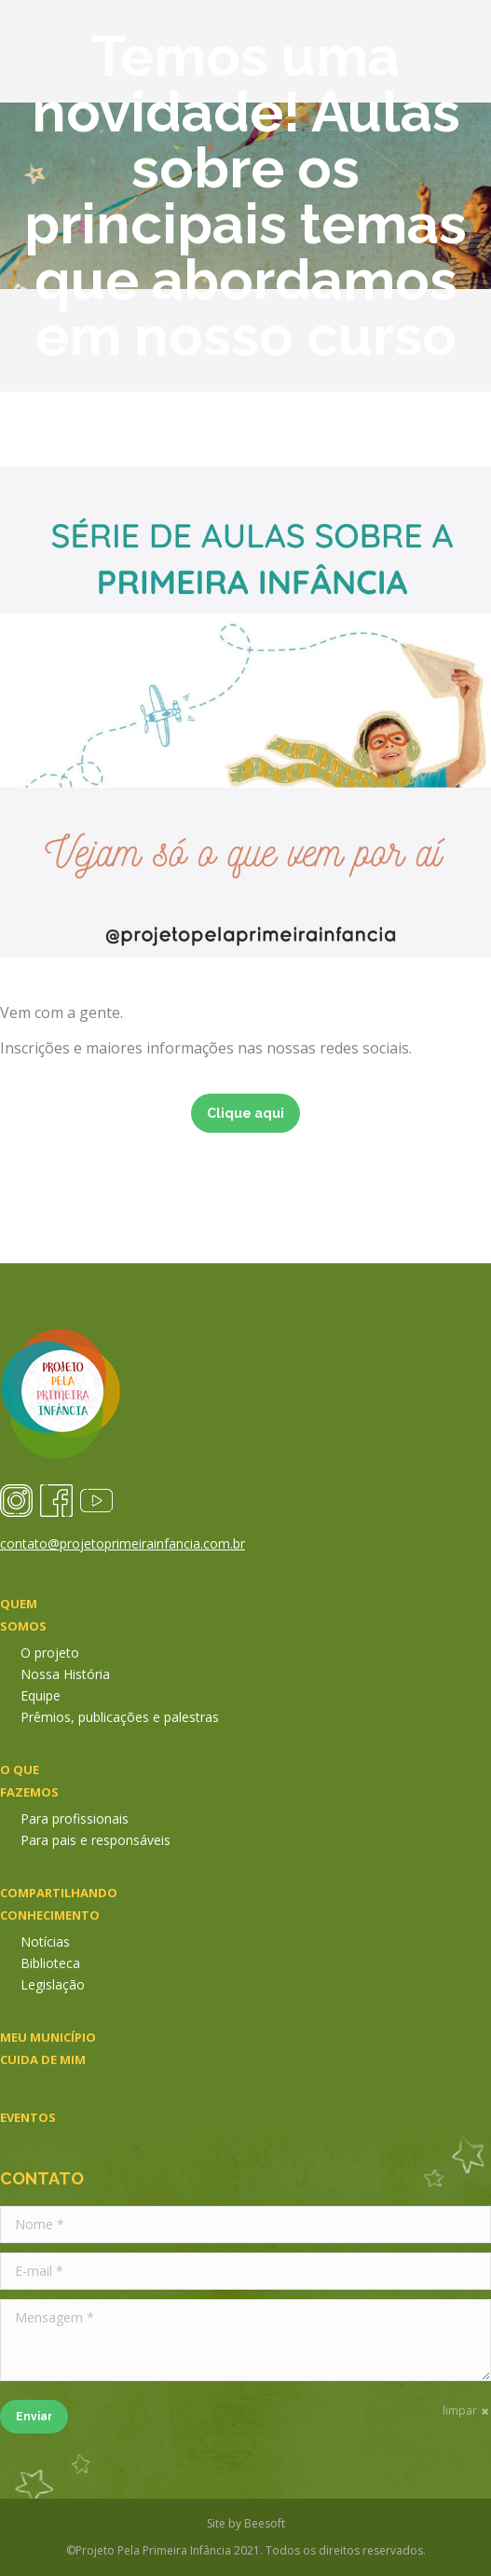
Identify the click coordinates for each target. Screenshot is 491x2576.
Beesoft (264, 2523)
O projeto (49, 1652)
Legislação (52, 1984)
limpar (460, 2410)
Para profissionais (74, 1818)
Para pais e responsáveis (95, 1840)
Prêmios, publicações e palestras (119, 1717)
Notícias (45, 1941)
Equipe (40, 1695)
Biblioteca (50, 1963)
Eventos (28, 2117)
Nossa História (65, 1674)
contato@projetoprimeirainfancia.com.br (122, 1543)
